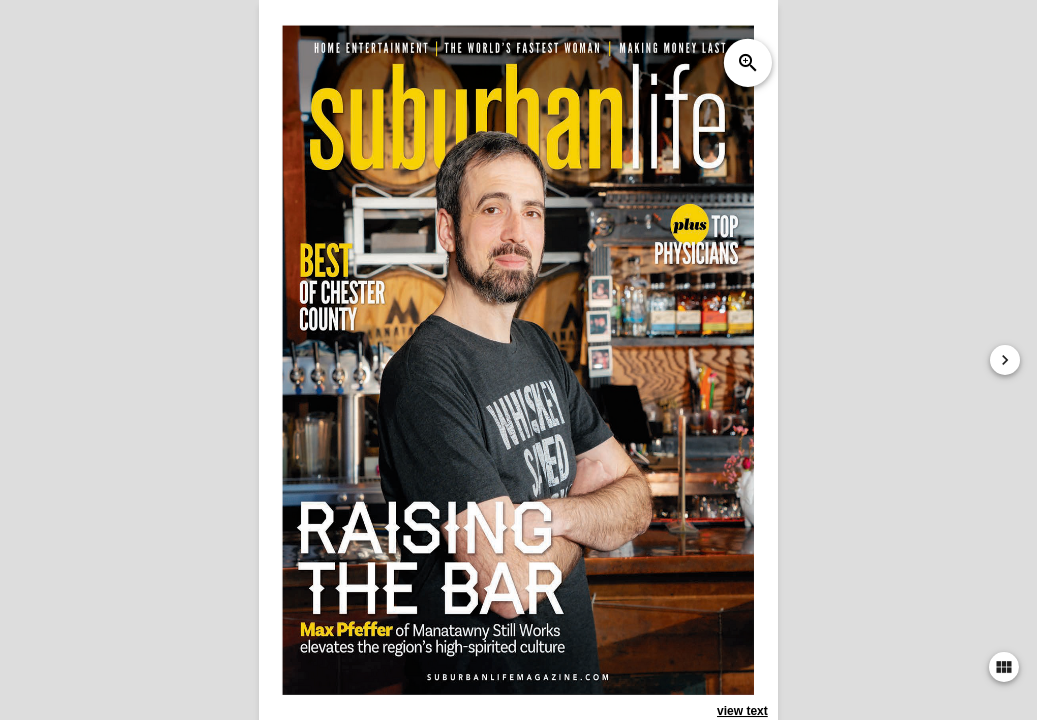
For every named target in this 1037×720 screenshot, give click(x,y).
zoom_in (748, 63)
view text (742, 711)
